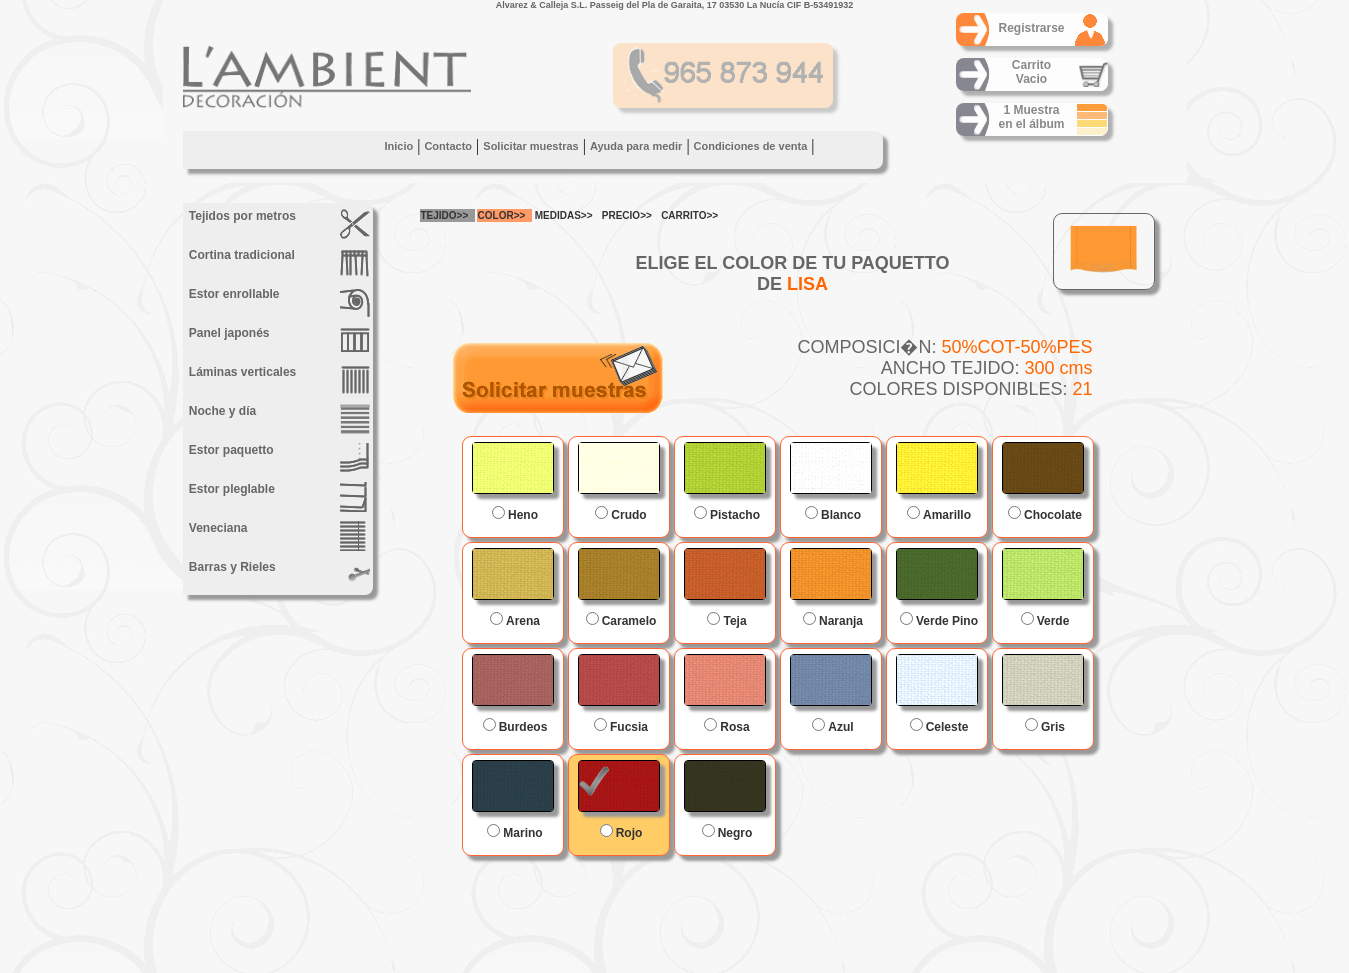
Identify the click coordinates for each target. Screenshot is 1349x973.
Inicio (398, 146)
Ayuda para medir (636, 146)
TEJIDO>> (445, 215)
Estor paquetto (278, 458)
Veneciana (278, 536)
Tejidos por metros (278, 224)
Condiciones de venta (751, 146)
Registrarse (1031, 28)
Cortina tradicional (278, 263)
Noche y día (278, 419)
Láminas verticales (278, 380)
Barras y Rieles (278, 575)
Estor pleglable (278, 497)
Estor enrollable (278, 302)
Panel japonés (278, 341)
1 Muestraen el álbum (1031, 117)
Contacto (448, 146)
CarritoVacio (1031, 72)
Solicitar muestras (530, 146)
